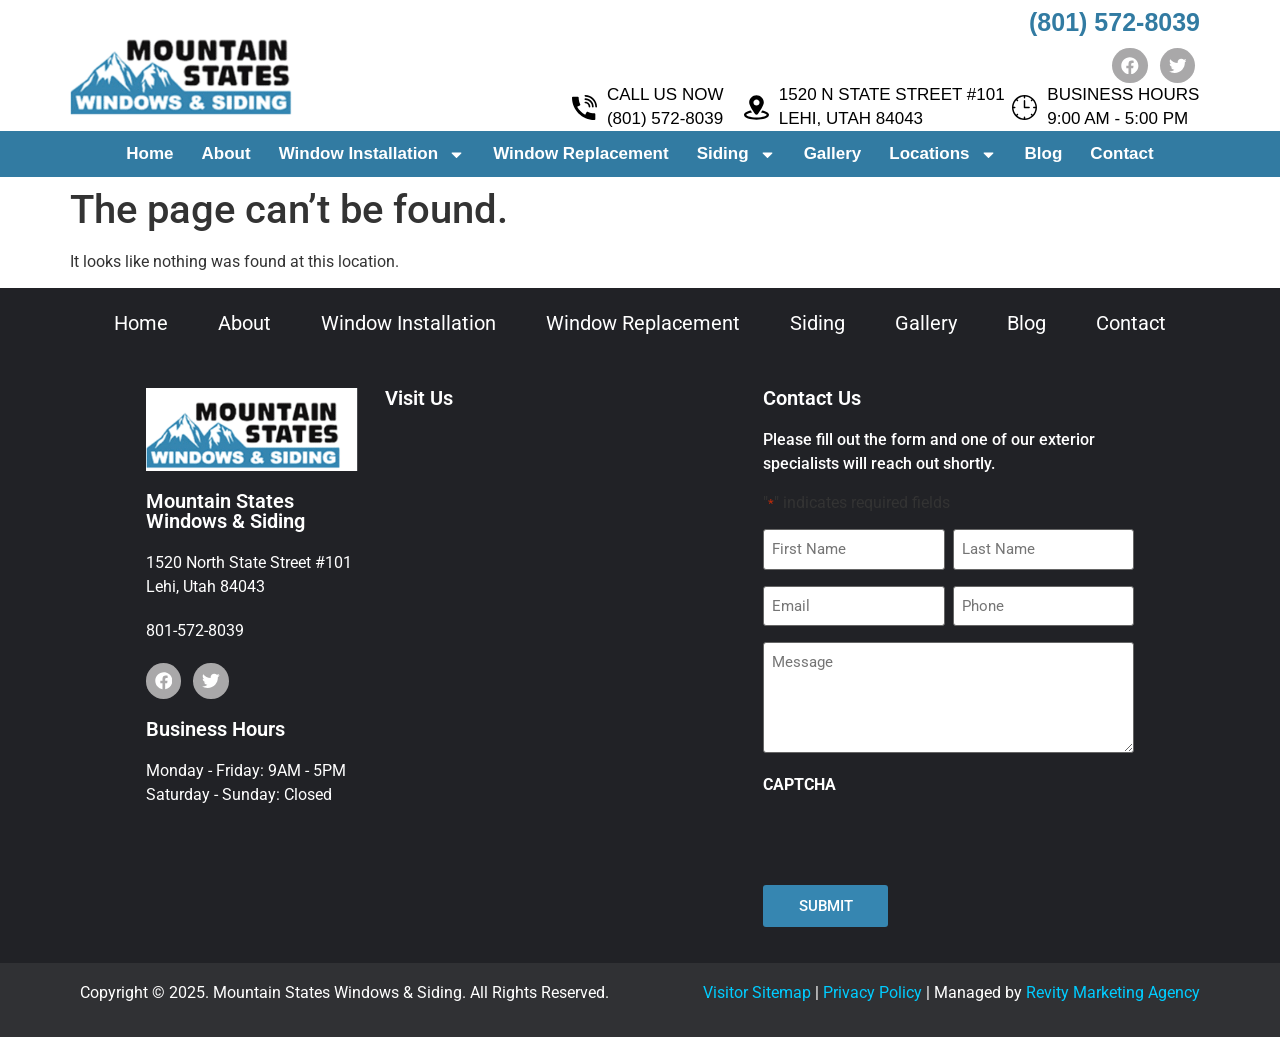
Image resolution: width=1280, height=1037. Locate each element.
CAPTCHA (799, 785)
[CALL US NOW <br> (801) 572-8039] (584, 108)
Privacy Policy (872, 992)
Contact (1121, 154)
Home (149, 154)
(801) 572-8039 (1114, 22)
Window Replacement (581, 154)
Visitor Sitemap (757, 992)
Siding (736, 155)
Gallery (833, 154)
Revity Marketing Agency (1113, 992)
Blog (1044, 154)
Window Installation (372, 155)
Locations (942, 155)
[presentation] (915, 840)
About (226, 154)
